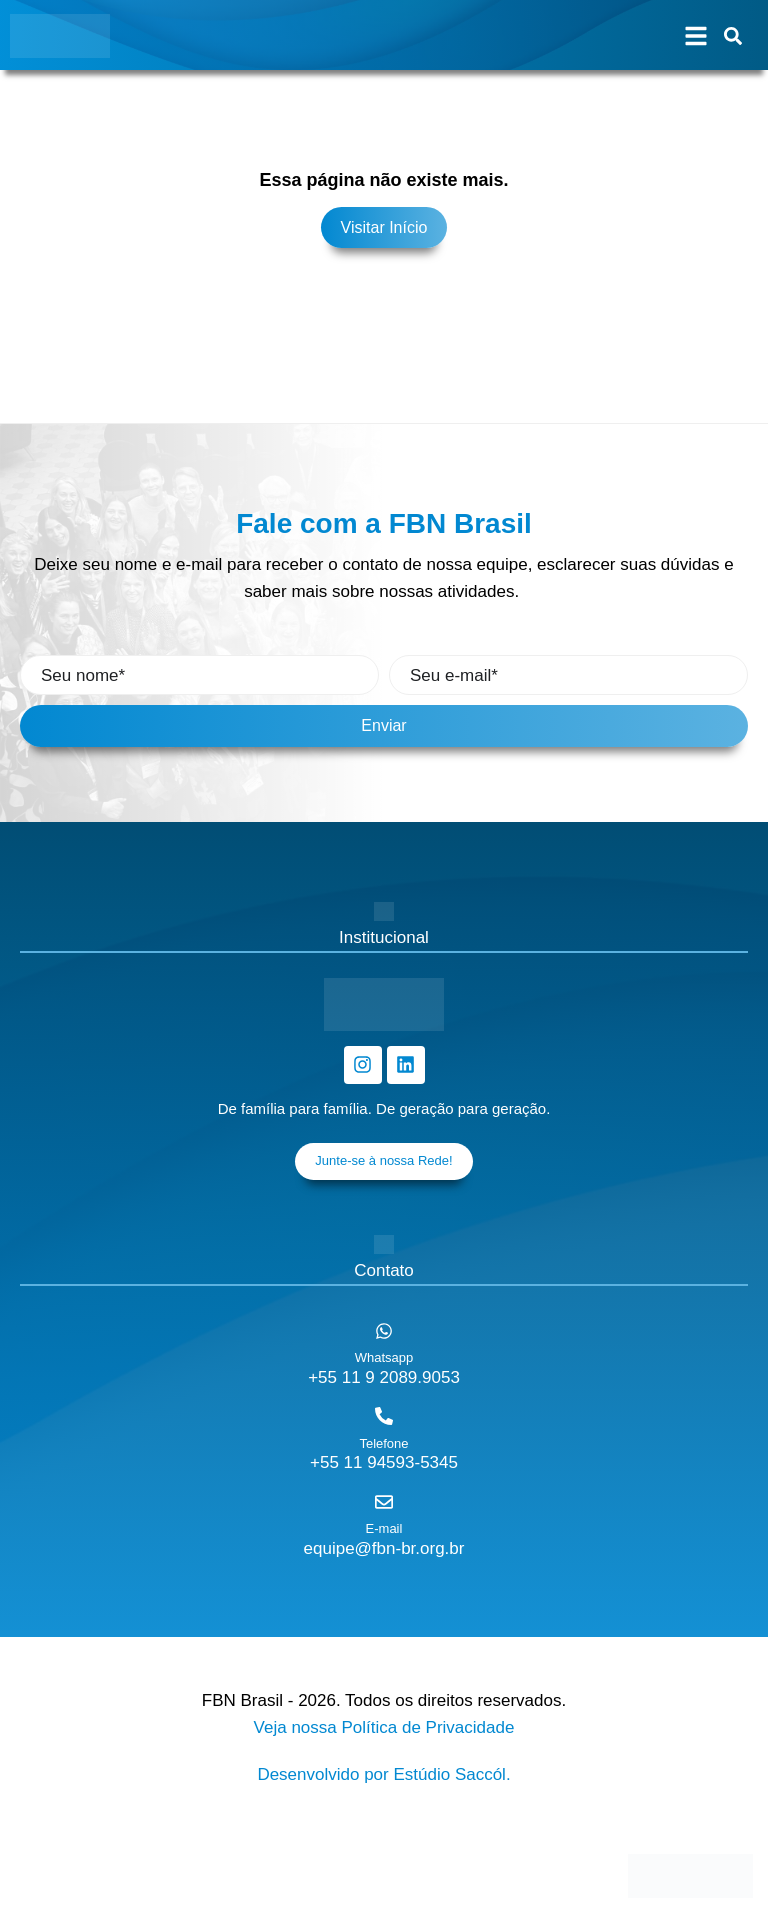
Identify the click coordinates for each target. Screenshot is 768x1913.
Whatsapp (384, 1357)
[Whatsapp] (384, 1331)
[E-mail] (384, 1502)
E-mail (384, 1528)
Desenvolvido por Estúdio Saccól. (383, 1774)
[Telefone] (384, 1416)
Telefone (383, 1443)
